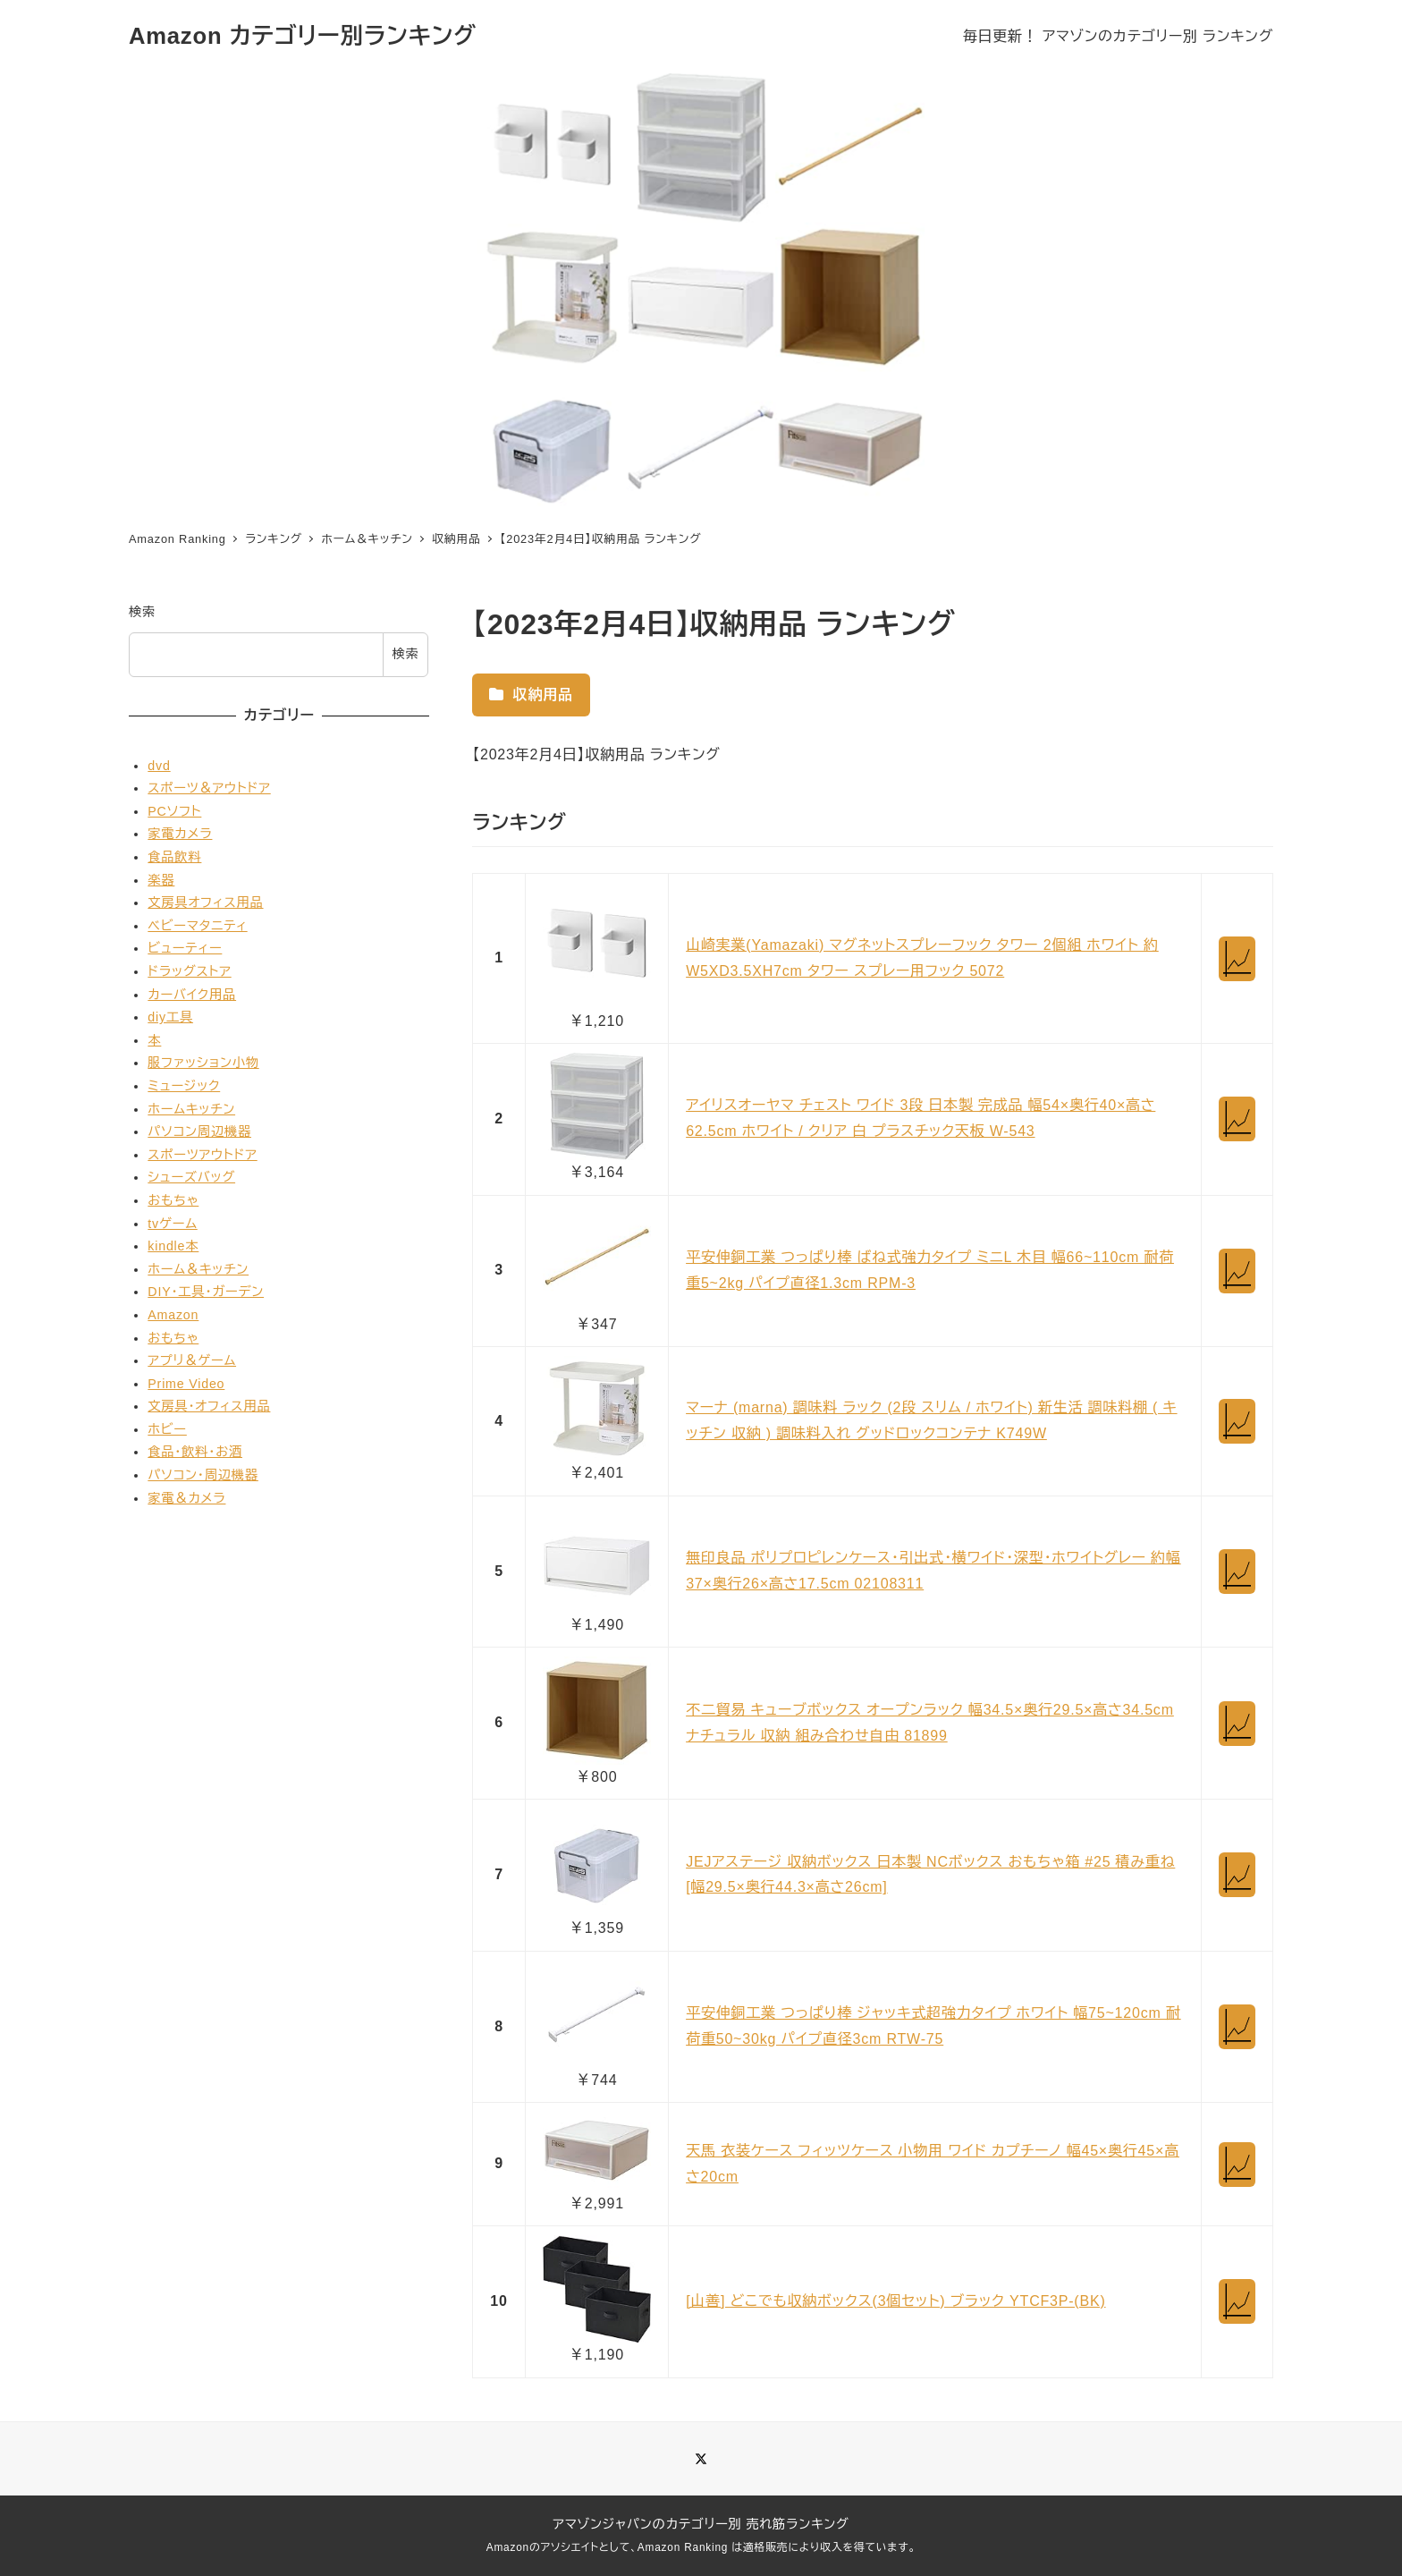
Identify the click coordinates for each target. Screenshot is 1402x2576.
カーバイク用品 (192, 994)
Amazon (173, 1315)
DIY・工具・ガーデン (206, 1291)
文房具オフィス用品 (205, 902)
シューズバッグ (191, 1177)
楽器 (161, 880)
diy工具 (170, 1017)
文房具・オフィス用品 (209, 1406)
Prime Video (186, 1384)
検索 (142, 612)
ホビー (167, 1429)
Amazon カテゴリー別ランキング (303, 35)
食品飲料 (174, 857)
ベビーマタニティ (197, 926)
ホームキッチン (191, 1109)
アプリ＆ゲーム (192, 1360)
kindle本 (173, 1246)
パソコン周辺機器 (199, 1131)
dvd (159, 765)
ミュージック (184, 1086)
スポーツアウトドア (202, 1155)
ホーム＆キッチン (198, 1269)
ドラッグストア (189, 971)
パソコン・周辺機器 (203, 1475)
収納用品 (530, 694)
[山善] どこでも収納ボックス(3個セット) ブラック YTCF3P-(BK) (895, 2301)
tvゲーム (172, 1223)
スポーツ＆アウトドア (209, 788)
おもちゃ (173, 1200)
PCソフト (174, 811)
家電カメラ (180, 833)
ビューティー (185, 948)
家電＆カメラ (186, 1498)
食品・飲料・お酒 (195, 1452)
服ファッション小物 (203, 1062)
